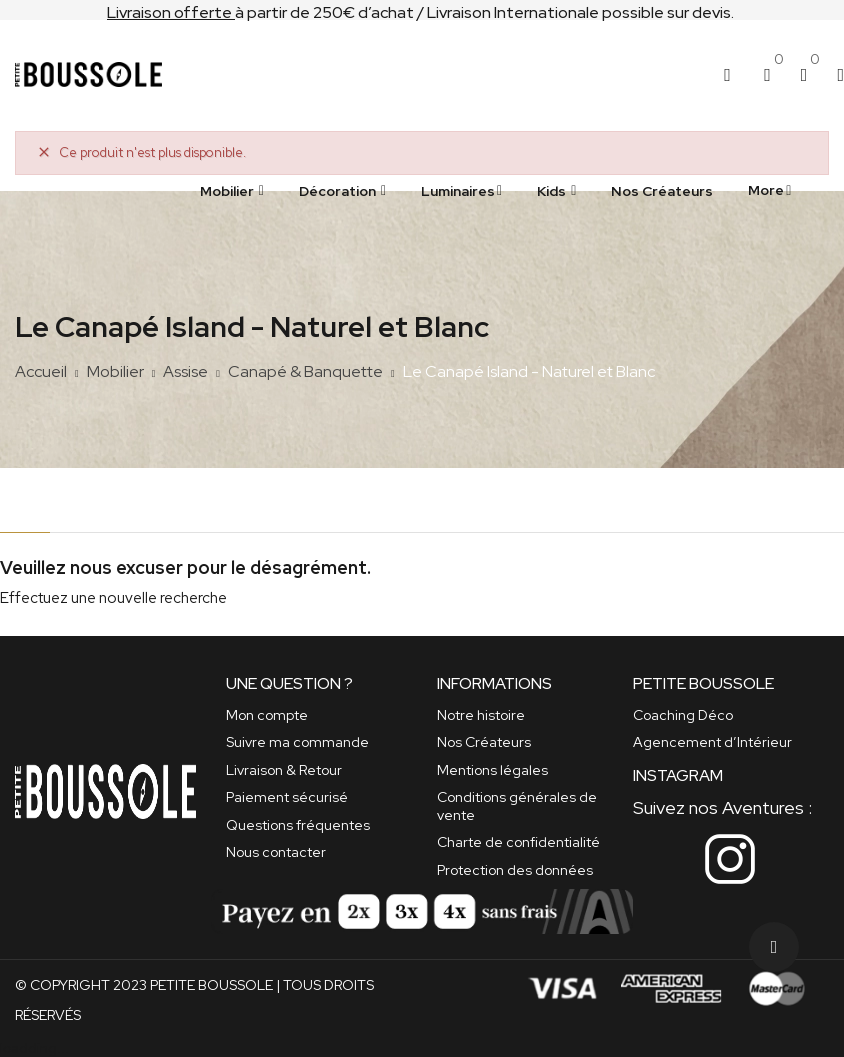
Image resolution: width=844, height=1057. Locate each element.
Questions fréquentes (298, 825)
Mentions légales (492, 770)
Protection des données (515, 870)
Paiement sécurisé (287, 797)
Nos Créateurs (484, 742)
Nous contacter (276, 852)
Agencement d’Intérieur (712, 742)
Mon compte (267, 715)
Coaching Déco (683, 715)
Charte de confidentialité (518, 842)
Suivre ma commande (297, 742)
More (766, 190)
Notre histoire (481, 715)
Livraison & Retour (284, 770)
